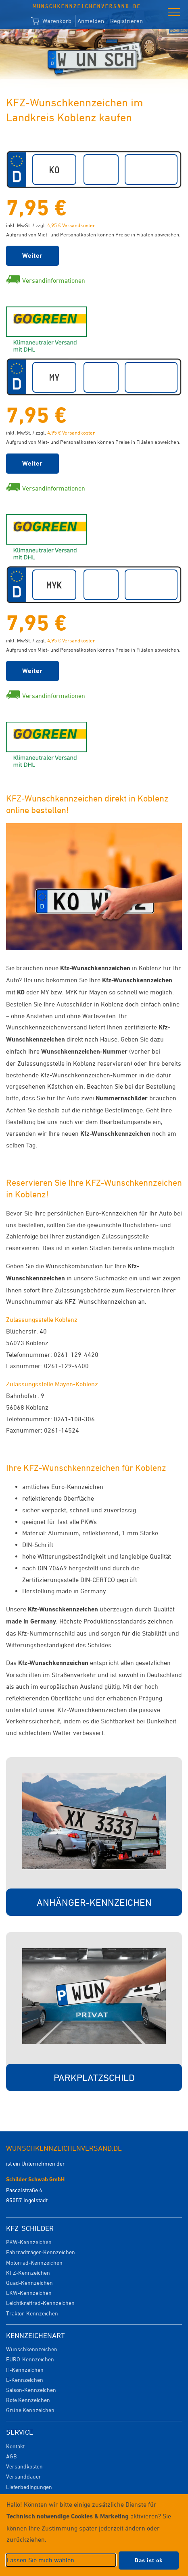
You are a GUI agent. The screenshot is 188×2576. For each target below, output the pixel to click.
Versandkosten (24, 2466)
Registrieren (126, 20)
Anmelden (90, 20)
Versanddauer (23, 2476)
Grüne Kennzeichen (30, 2409)
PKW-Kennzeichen (29, 2241)
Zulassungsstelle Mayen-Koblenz (52, 1383)
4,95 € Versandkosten (71, 225)
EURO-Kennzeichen (30, 2359)
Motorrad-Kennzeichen (34, 2262)
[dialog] (94, 2535)
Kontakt (15, 2446)
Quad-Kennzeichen (29, 2282)
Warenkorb (51, 21)
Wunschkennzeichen (31, 2349)
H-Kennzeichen (25, 2369)
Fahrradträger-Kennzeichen (40, 2252)
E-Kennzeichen (24, 2379)
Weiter (32, 255)
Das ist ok (149, 2560)
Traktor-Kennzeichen (32, 2313)
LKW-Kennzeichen (29, 2292)
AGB (11, 2456)
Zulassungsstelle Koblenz (41, 1319)
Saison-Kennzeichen (31, 2389)
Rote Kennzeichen (28, 2399)
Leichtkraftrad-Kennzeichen (40, 2302)
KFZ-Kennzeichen (28, 2272)
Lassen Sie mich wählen (40, 2560)
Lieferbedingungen (29, 2486)
